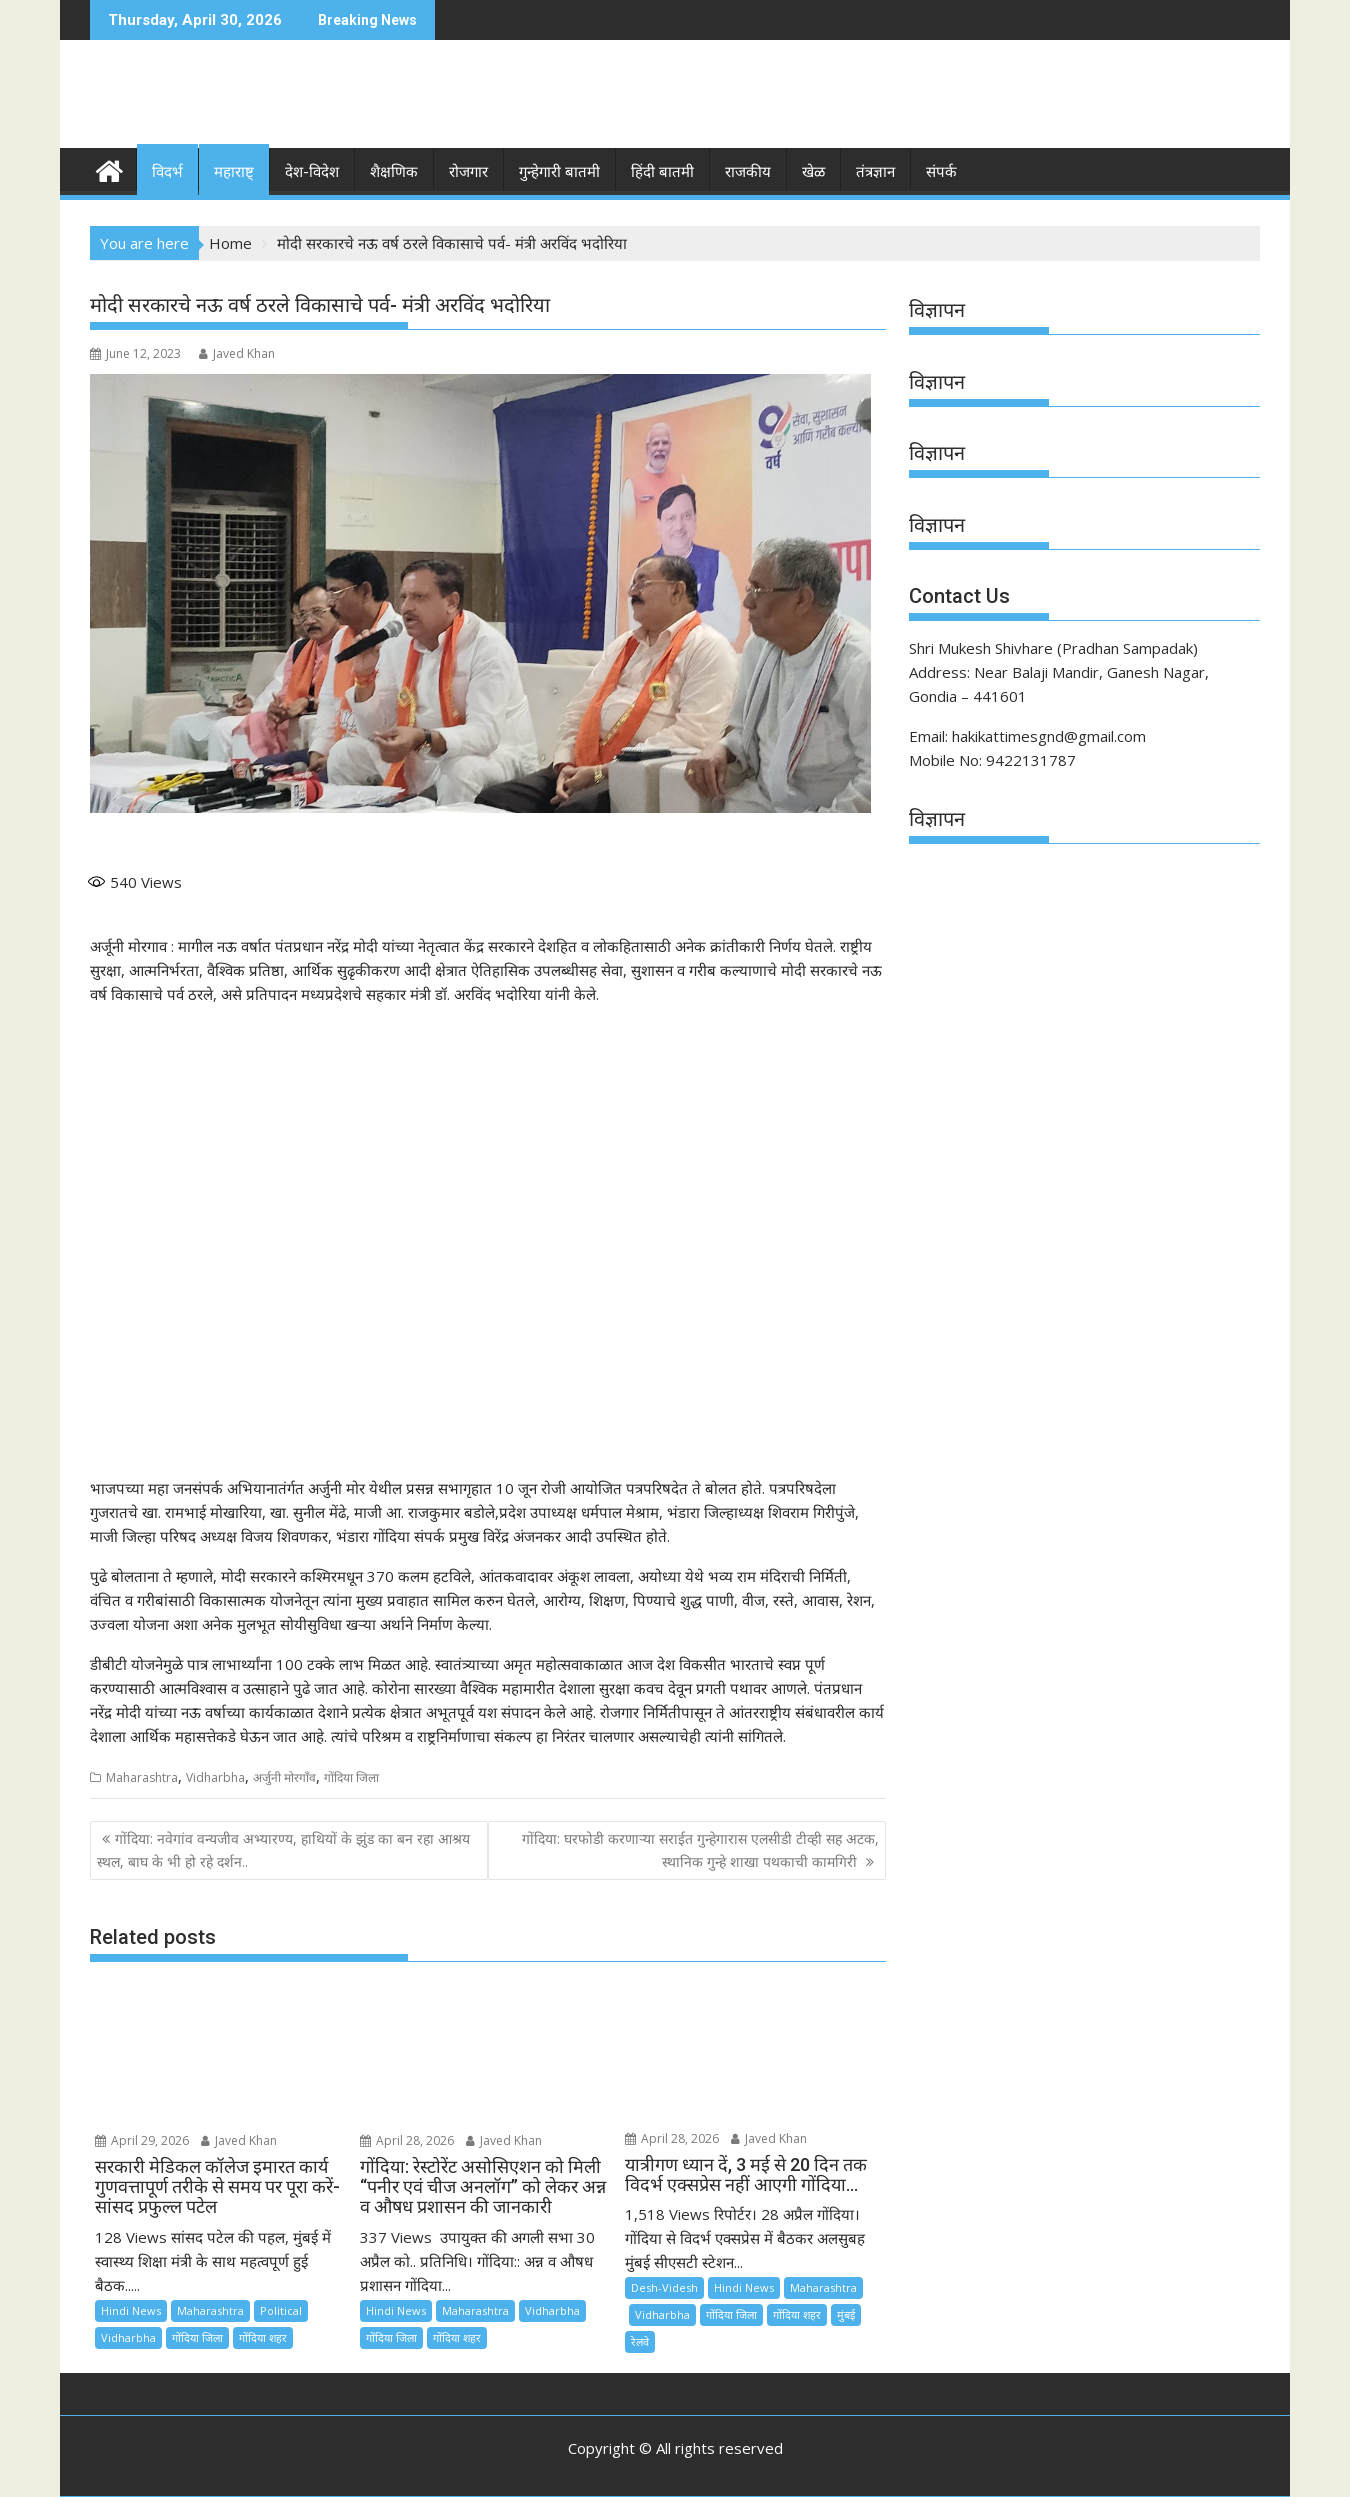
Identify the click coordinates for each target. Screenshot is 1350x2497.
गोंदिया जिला (351, 1777)
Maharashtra (142, 1777)
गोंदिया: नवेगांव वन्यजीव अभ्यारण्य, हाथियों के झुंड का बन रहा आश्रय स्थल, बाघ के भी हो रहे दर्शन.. (283, 1849)
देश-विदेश (312, 172)
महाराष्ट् (234, 172)
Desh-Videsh (664, 2287)
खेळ (813, 172)
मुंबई (846, 2314)
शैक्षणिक (394, 172)
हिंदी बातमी (662, 172)
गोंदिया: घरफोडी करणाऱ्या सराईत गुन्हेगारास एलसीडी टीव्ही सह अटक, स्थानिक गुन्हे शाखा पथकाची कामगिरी (700, 1849)
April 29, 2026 (142, 2140)
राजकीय (748, 172)
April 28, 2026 (407, 2140)
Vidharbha (215, 1777)
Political (281, 2310)
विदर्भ (167, 172)
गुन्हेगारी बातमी (559, 172)
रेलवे (640, 2341)
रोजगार (468, 172)
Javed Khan (237, 353)
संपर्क (941, 172)
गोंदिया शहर (263, 2337)
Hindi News (131, 2310)
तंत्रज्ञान (875, 172)
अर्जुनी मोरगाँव (284, 1777)
